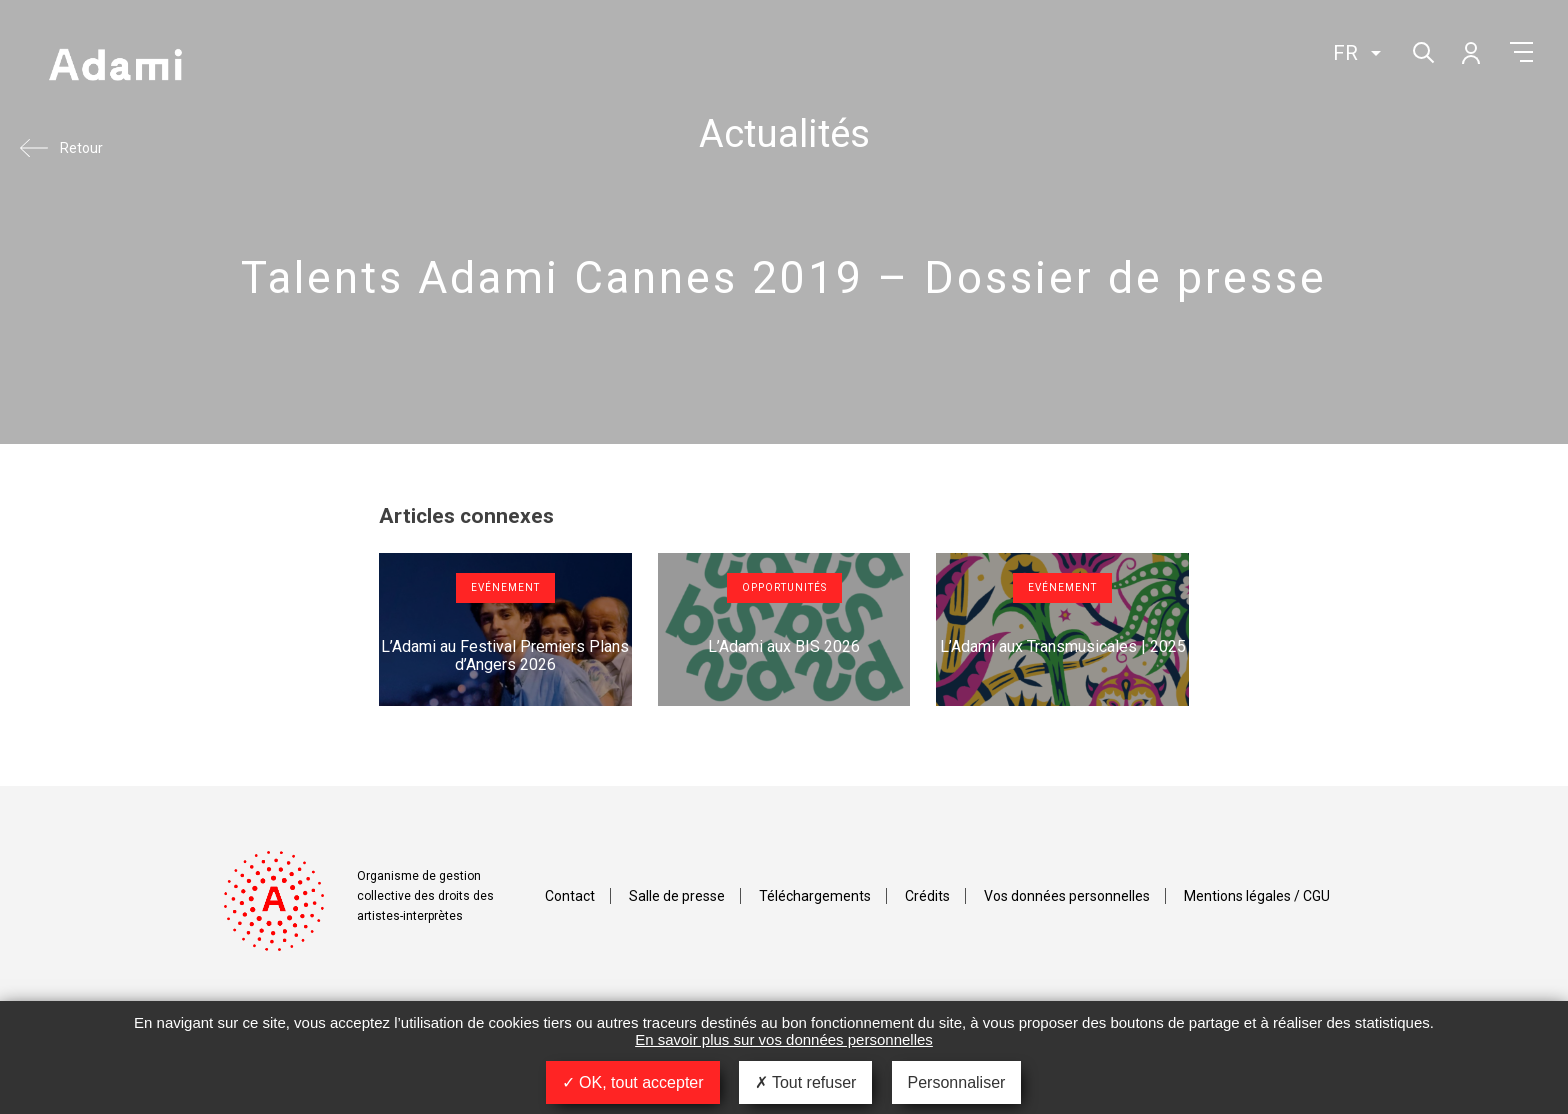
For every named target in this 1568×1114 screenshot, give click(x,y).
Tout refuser (806, 1082)
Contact (570, 896)
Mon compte (1470, 52)
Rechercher (1421, 50)
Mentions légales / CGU (1257, 896)
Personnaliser (957, 1082)
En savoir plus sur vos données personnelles (784, 1039)
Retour (81, 148)
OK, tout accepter (633, 1082)
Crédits (927, 896)
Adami (115, 67)
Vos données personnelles (1067, 896)
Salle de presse (677, 896)
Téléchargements (815, 896)
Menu (1521, 52)
